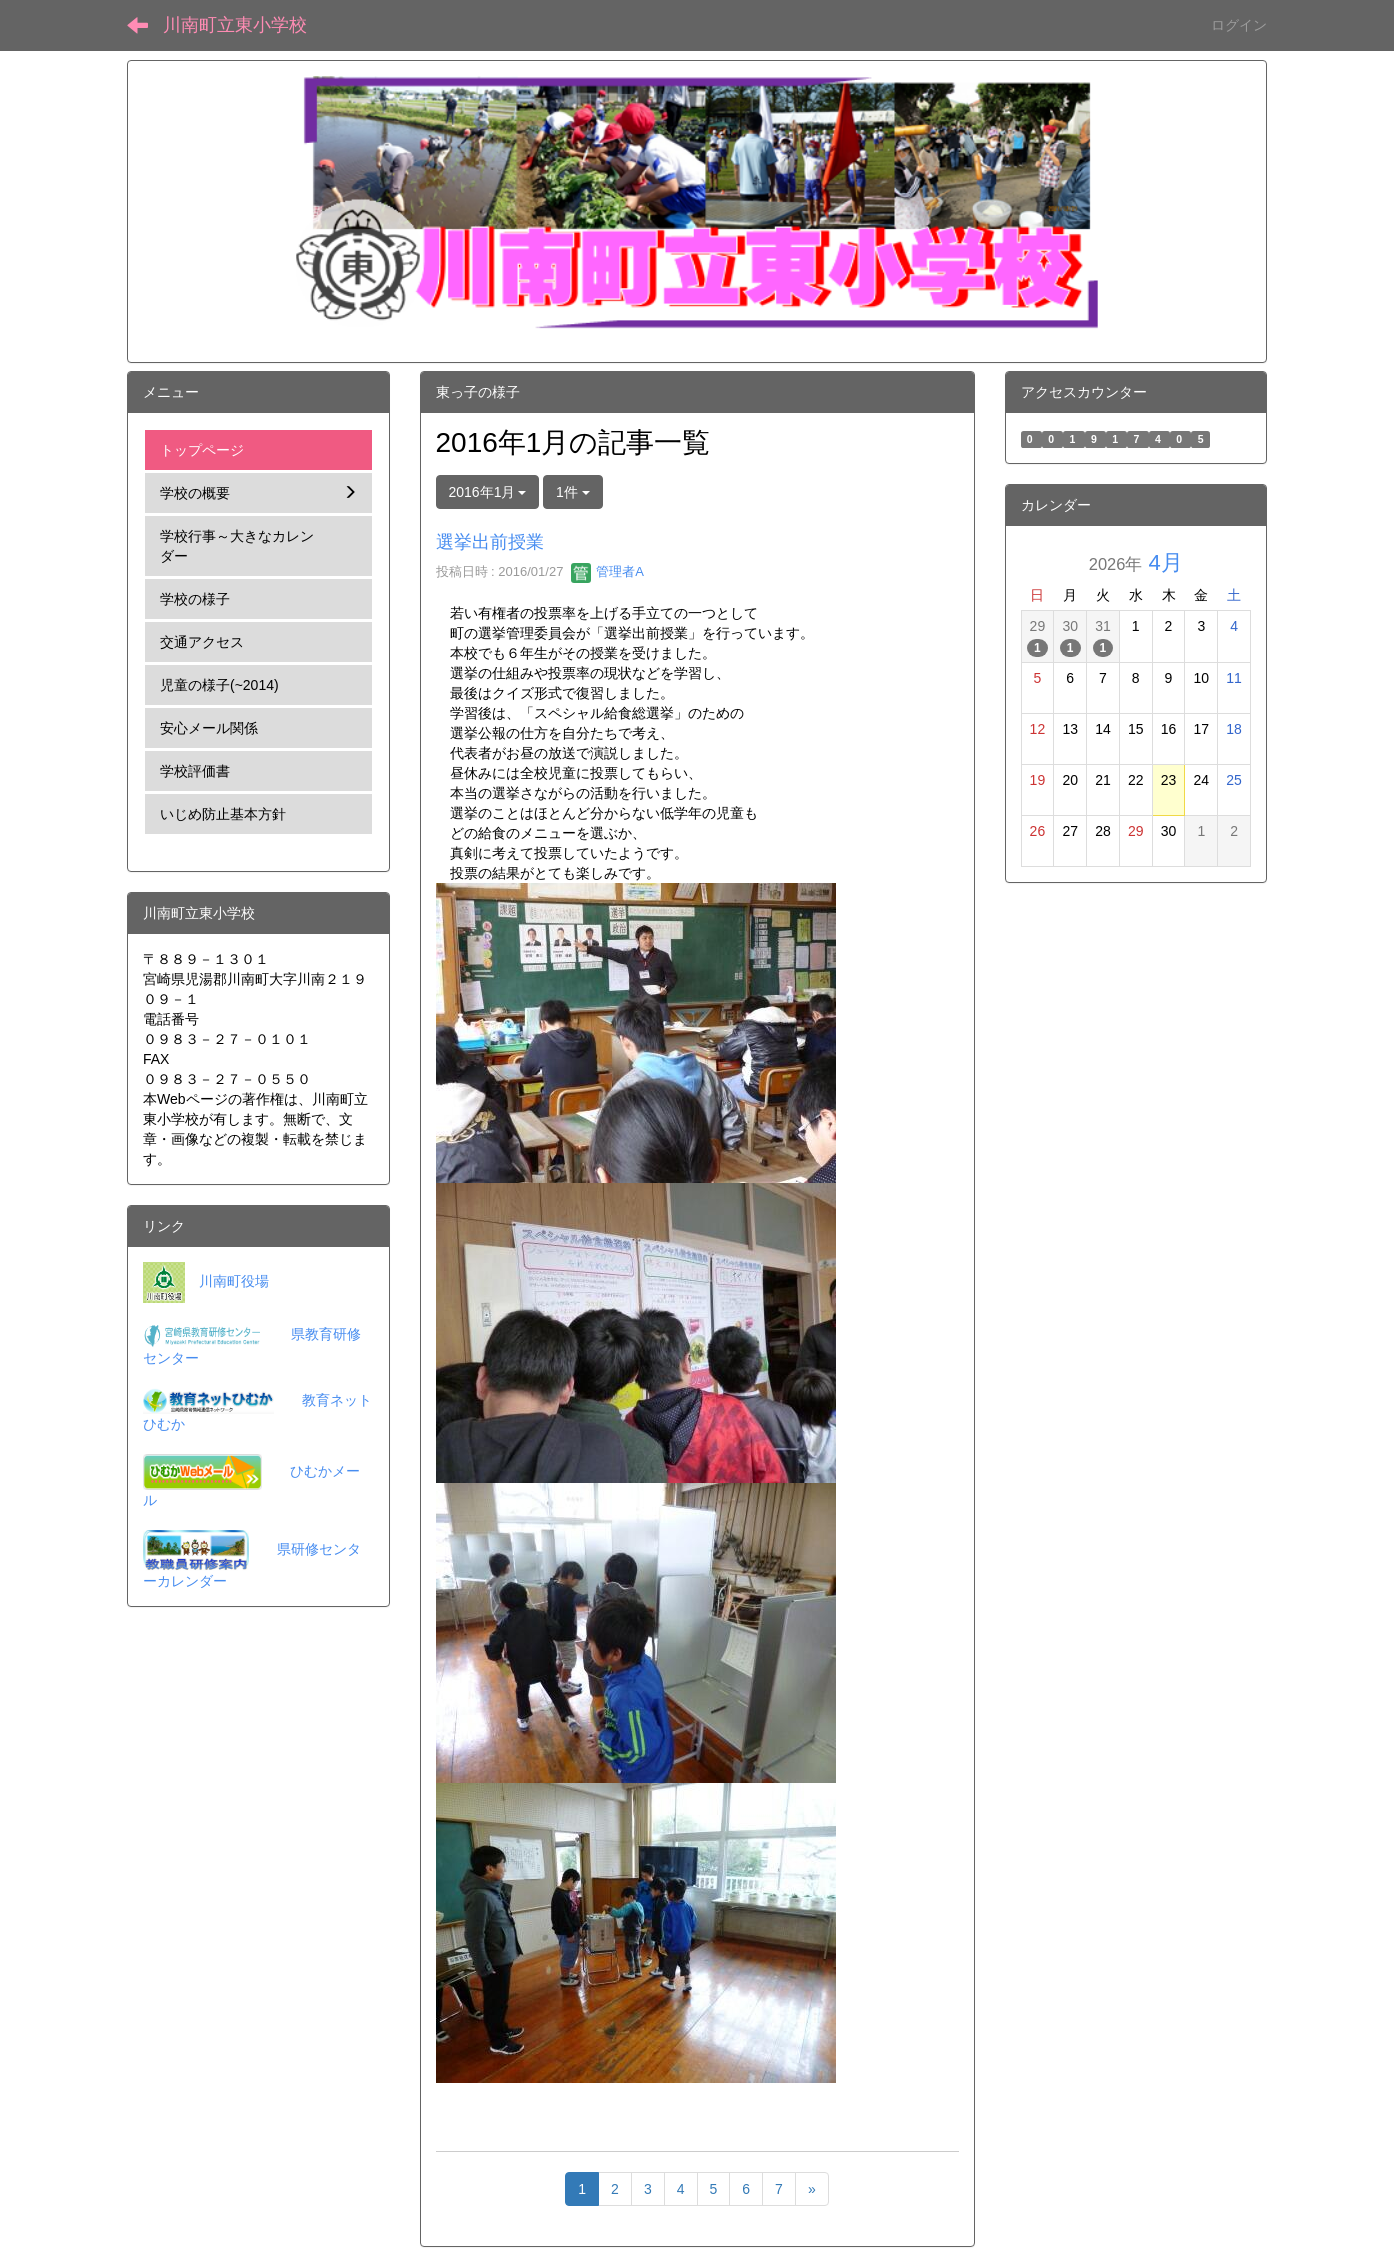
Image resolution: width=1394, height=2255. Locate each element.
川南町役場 (234, 1281)
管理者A (607, 571)
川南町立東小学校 (235, 25)
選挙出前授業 (490, 542)
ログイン (1239, 25)
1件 (573, 492)
